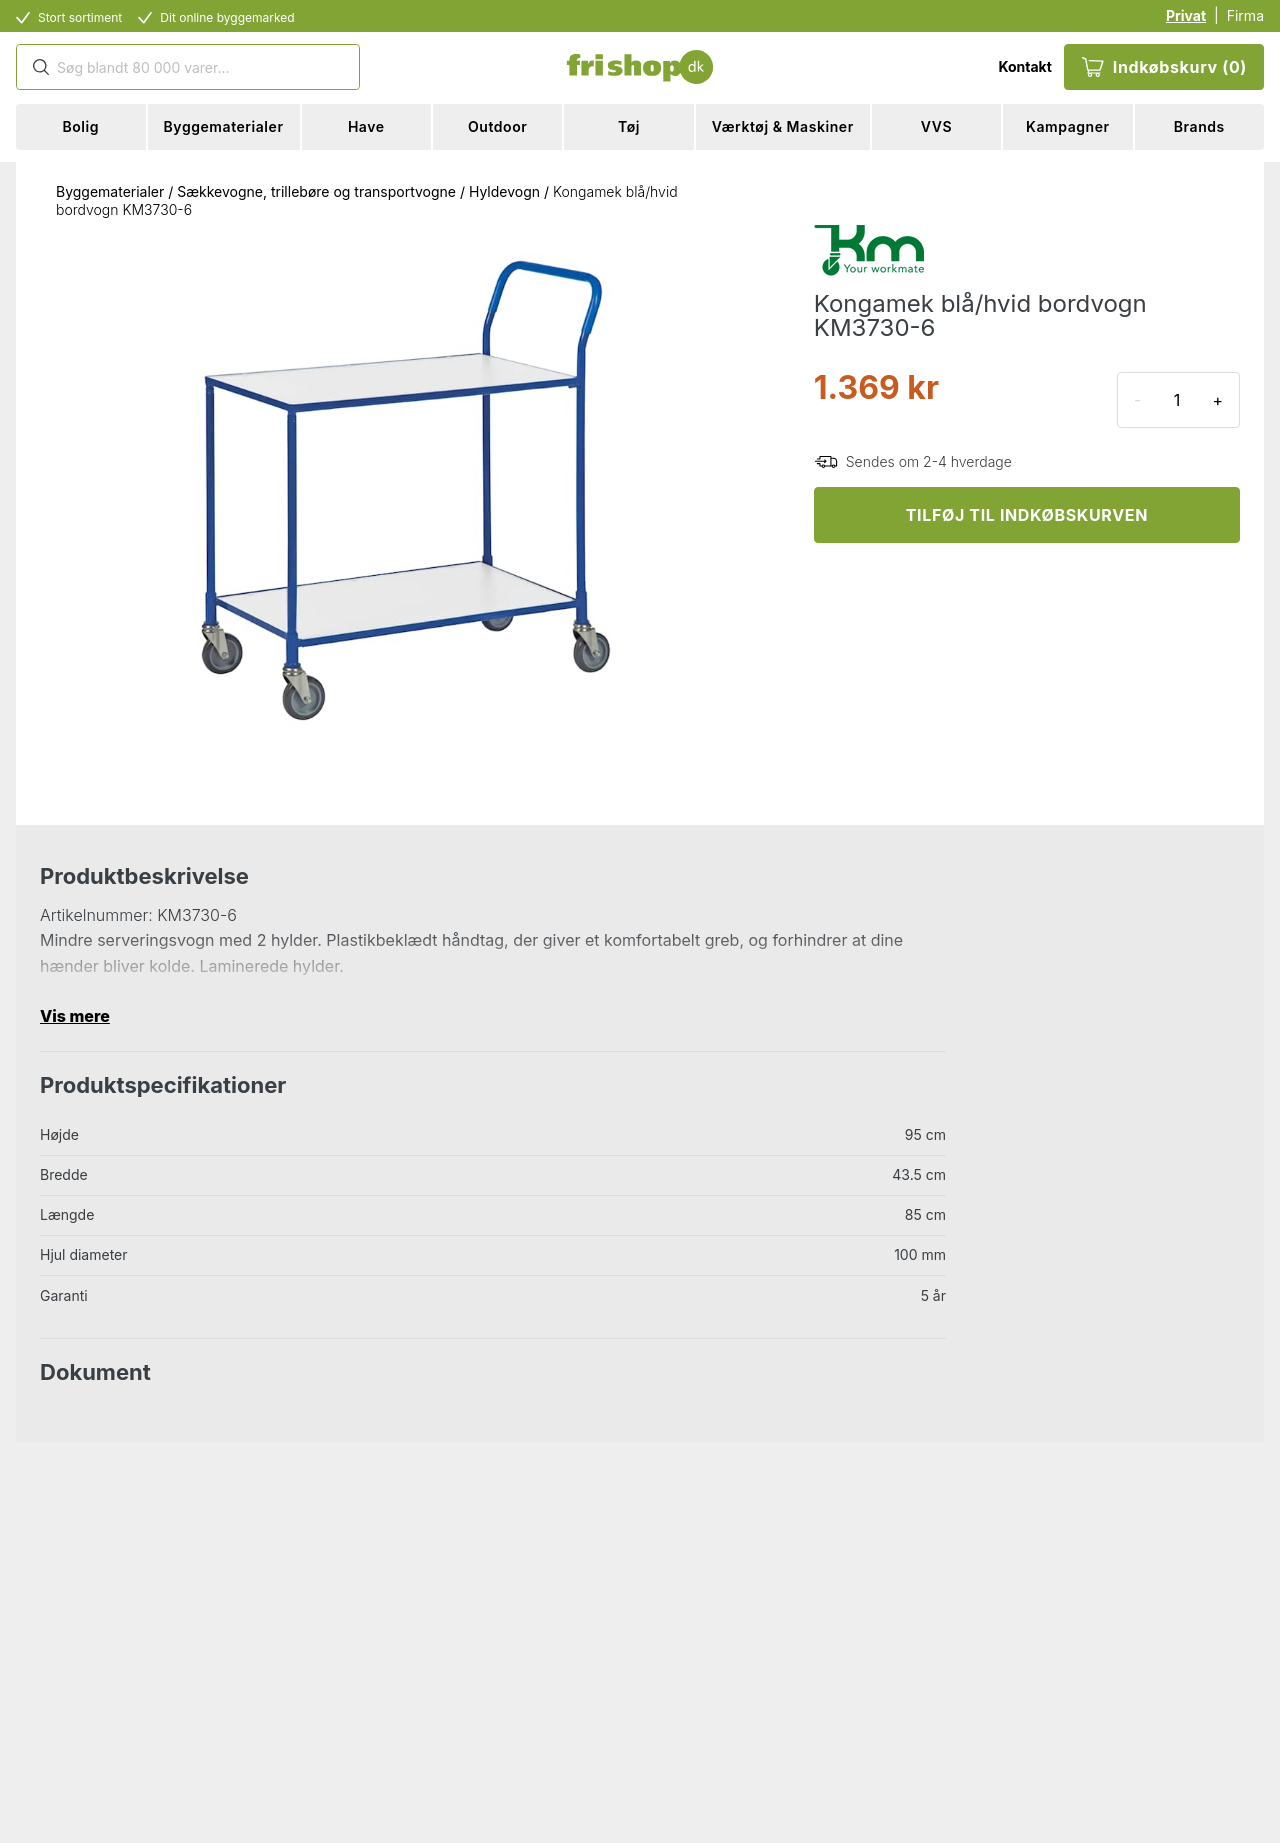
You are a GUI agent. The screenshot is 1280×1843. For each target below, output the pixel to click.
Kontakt (1024, 66)
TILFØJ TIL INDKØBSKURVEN (1027, 515)
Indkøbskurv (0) (1164, 67)
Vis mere (75, 1016)
